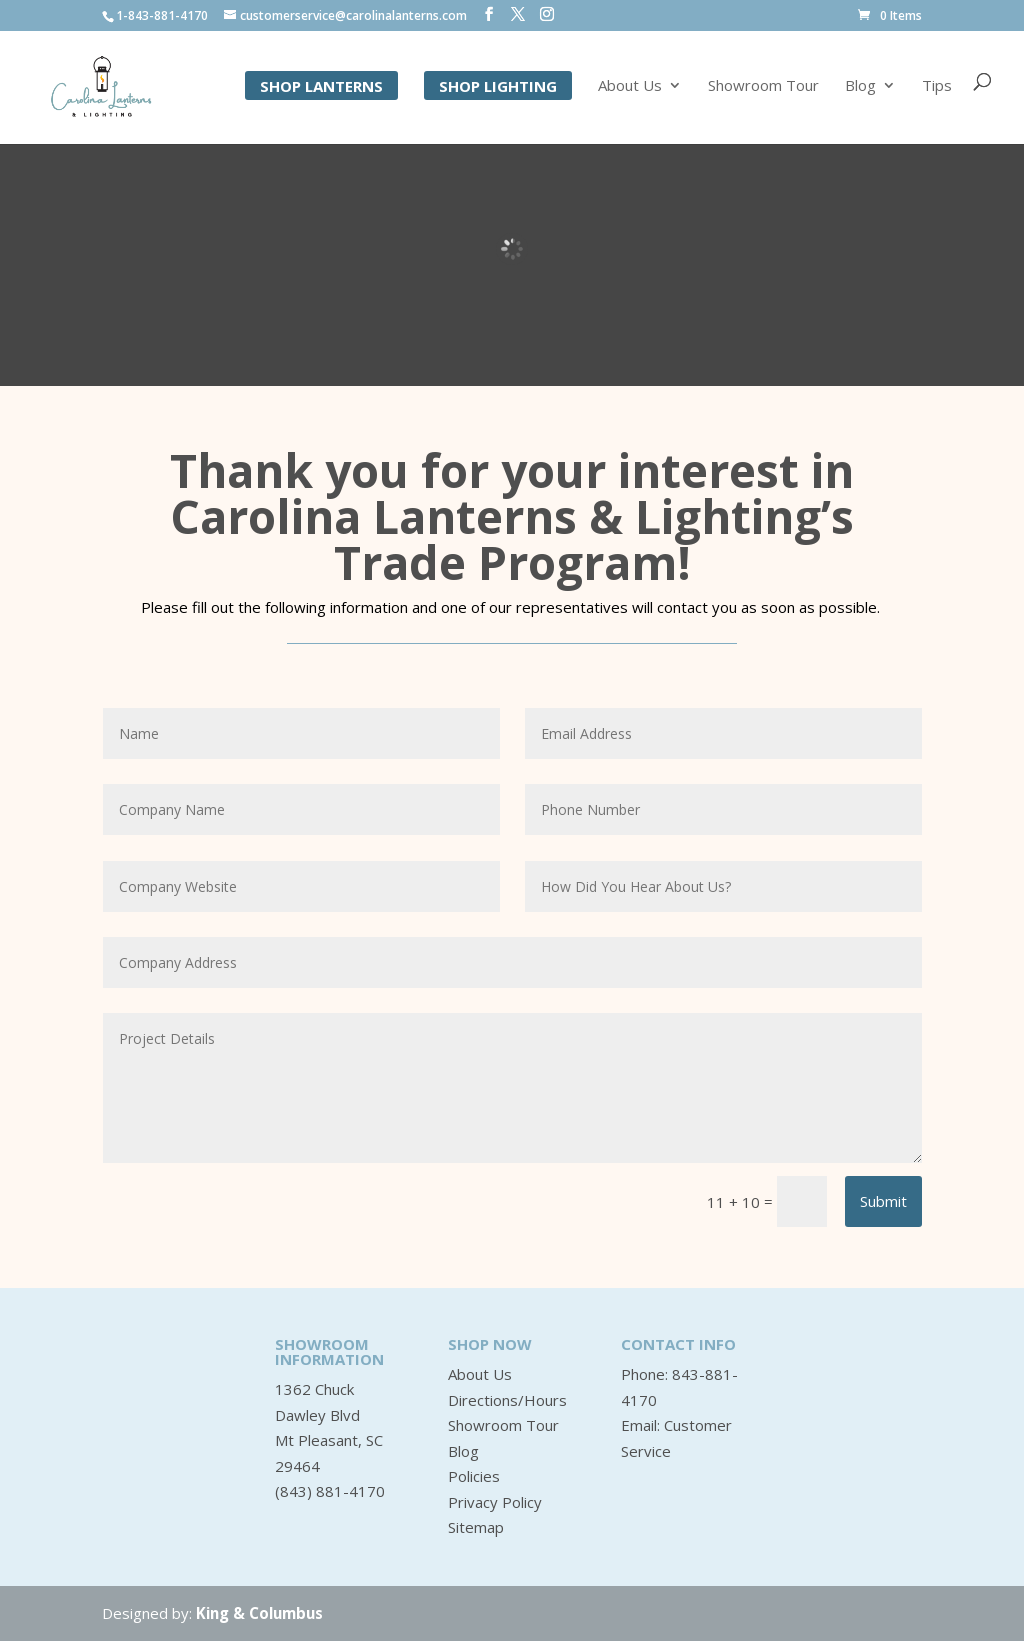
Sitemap (476, 1527)
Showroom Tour (763, 88)
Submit (883, 1201)
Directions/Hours (507, 1400)
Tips (937, 88)
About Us (630, 88)
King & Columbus (259, 1613)
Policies (474, 1476)
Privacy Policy (495, 1502)
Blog (860, 88)
